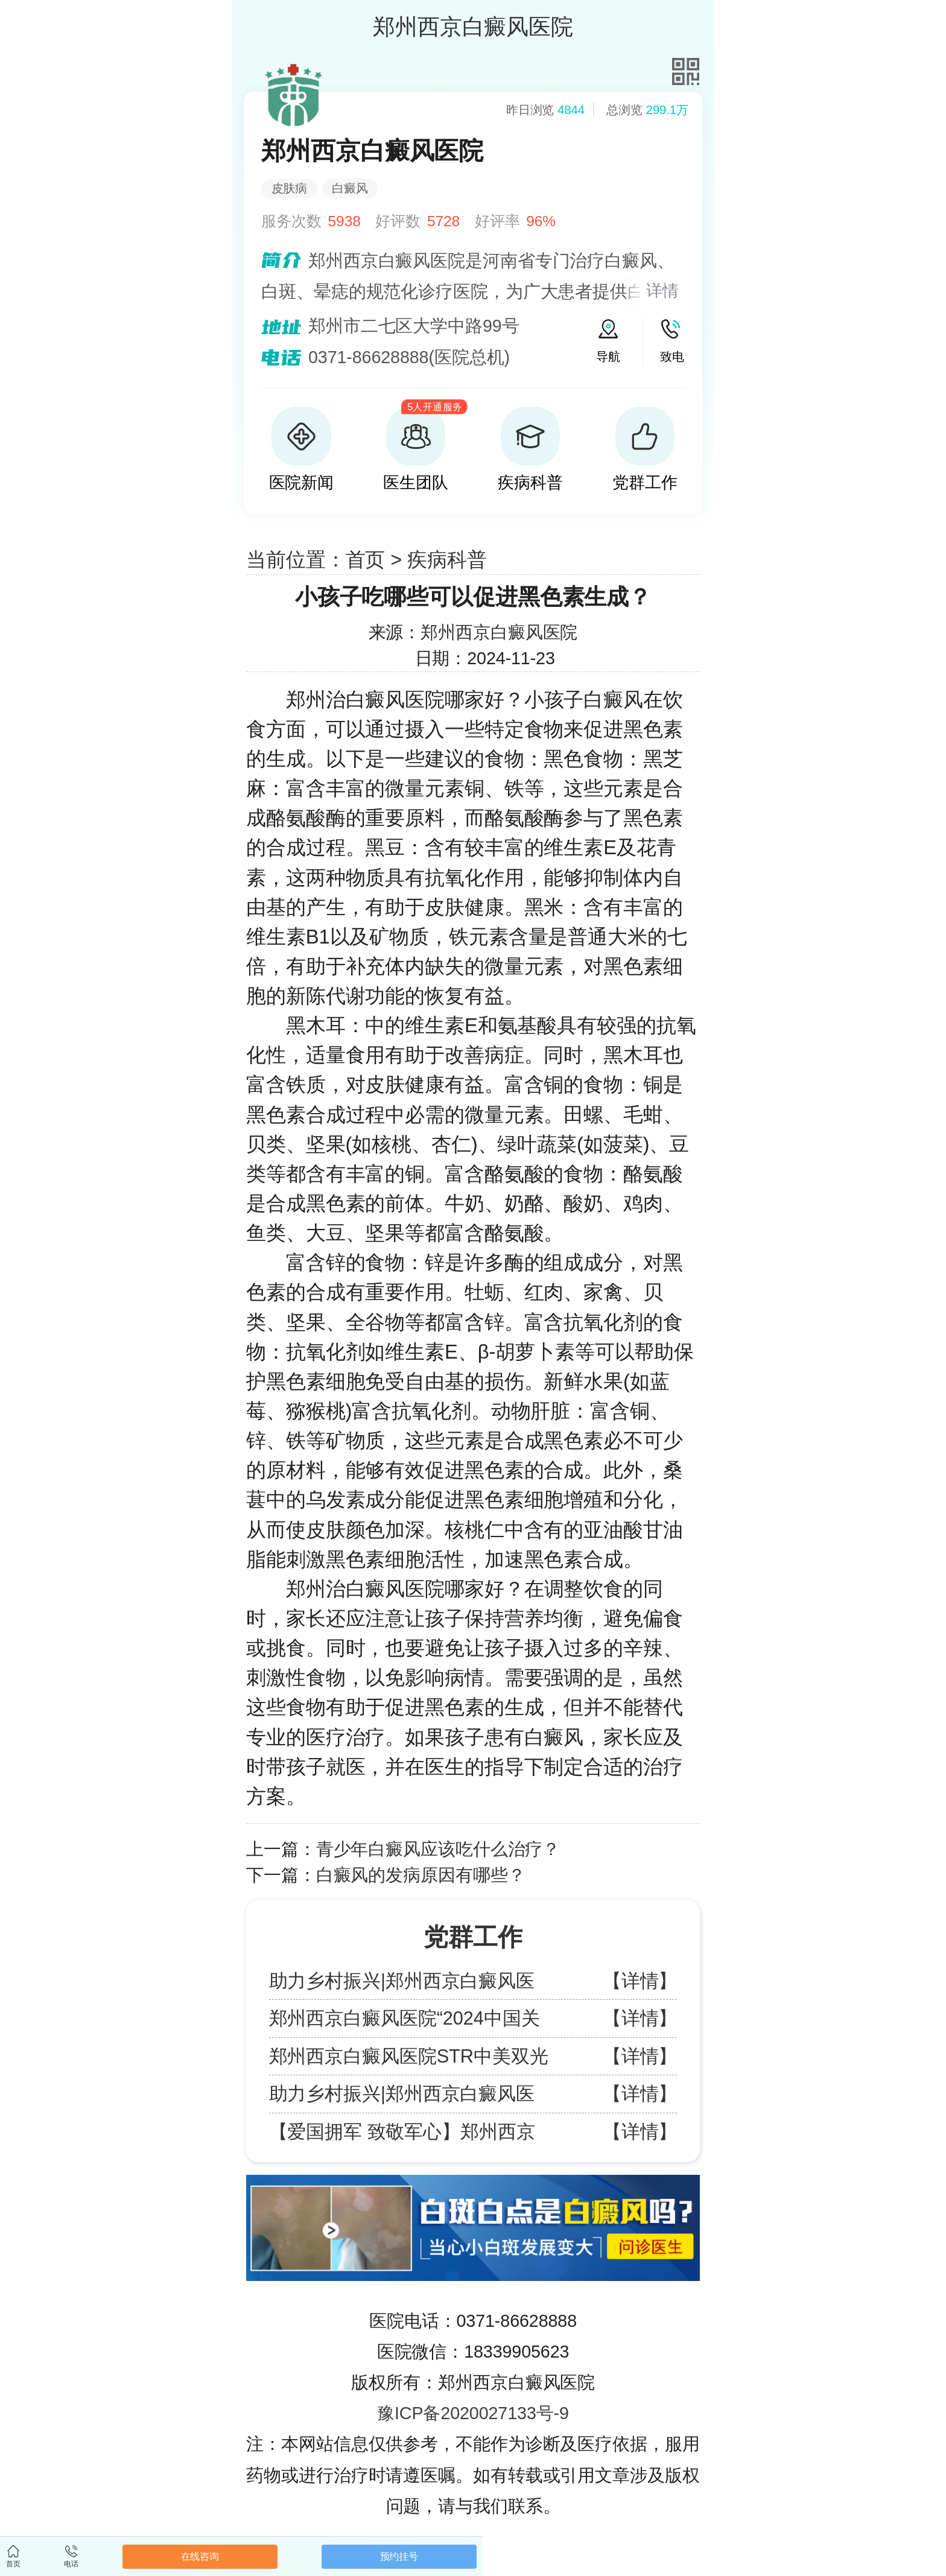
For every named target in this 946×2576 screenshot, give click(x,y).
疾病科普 (447, 559)
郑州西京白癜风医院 (499, 632)
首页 (366, 559)
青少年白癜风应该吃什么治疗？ (438, 1849)
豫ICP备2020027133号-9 (473, 2413)
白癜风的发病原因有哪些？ (420, 1875)
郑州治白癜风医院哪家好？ (405, 699)
